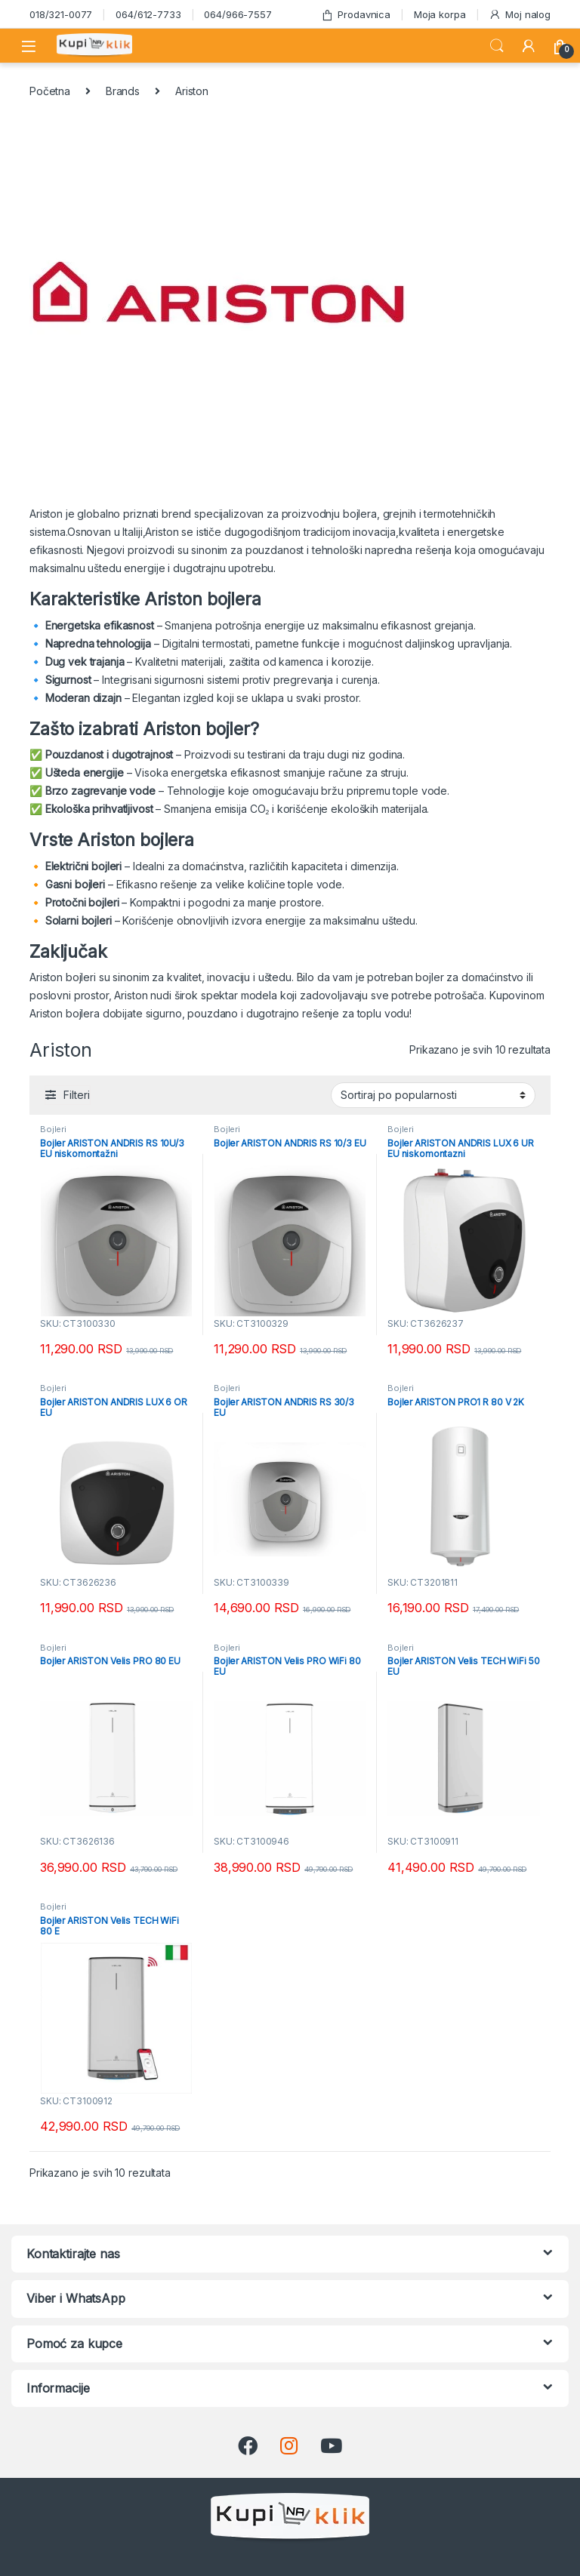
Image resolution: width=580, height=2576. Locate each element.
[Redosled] (433, 1095)
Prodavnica (355, 14)
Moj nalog (520, 14)
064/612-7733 (148, 14)
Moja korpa (440, 14)
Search (497, 46)
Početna (49, 91)
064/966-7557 (237, 14)
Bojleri (53, 1129)
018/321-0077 (60, 14)
